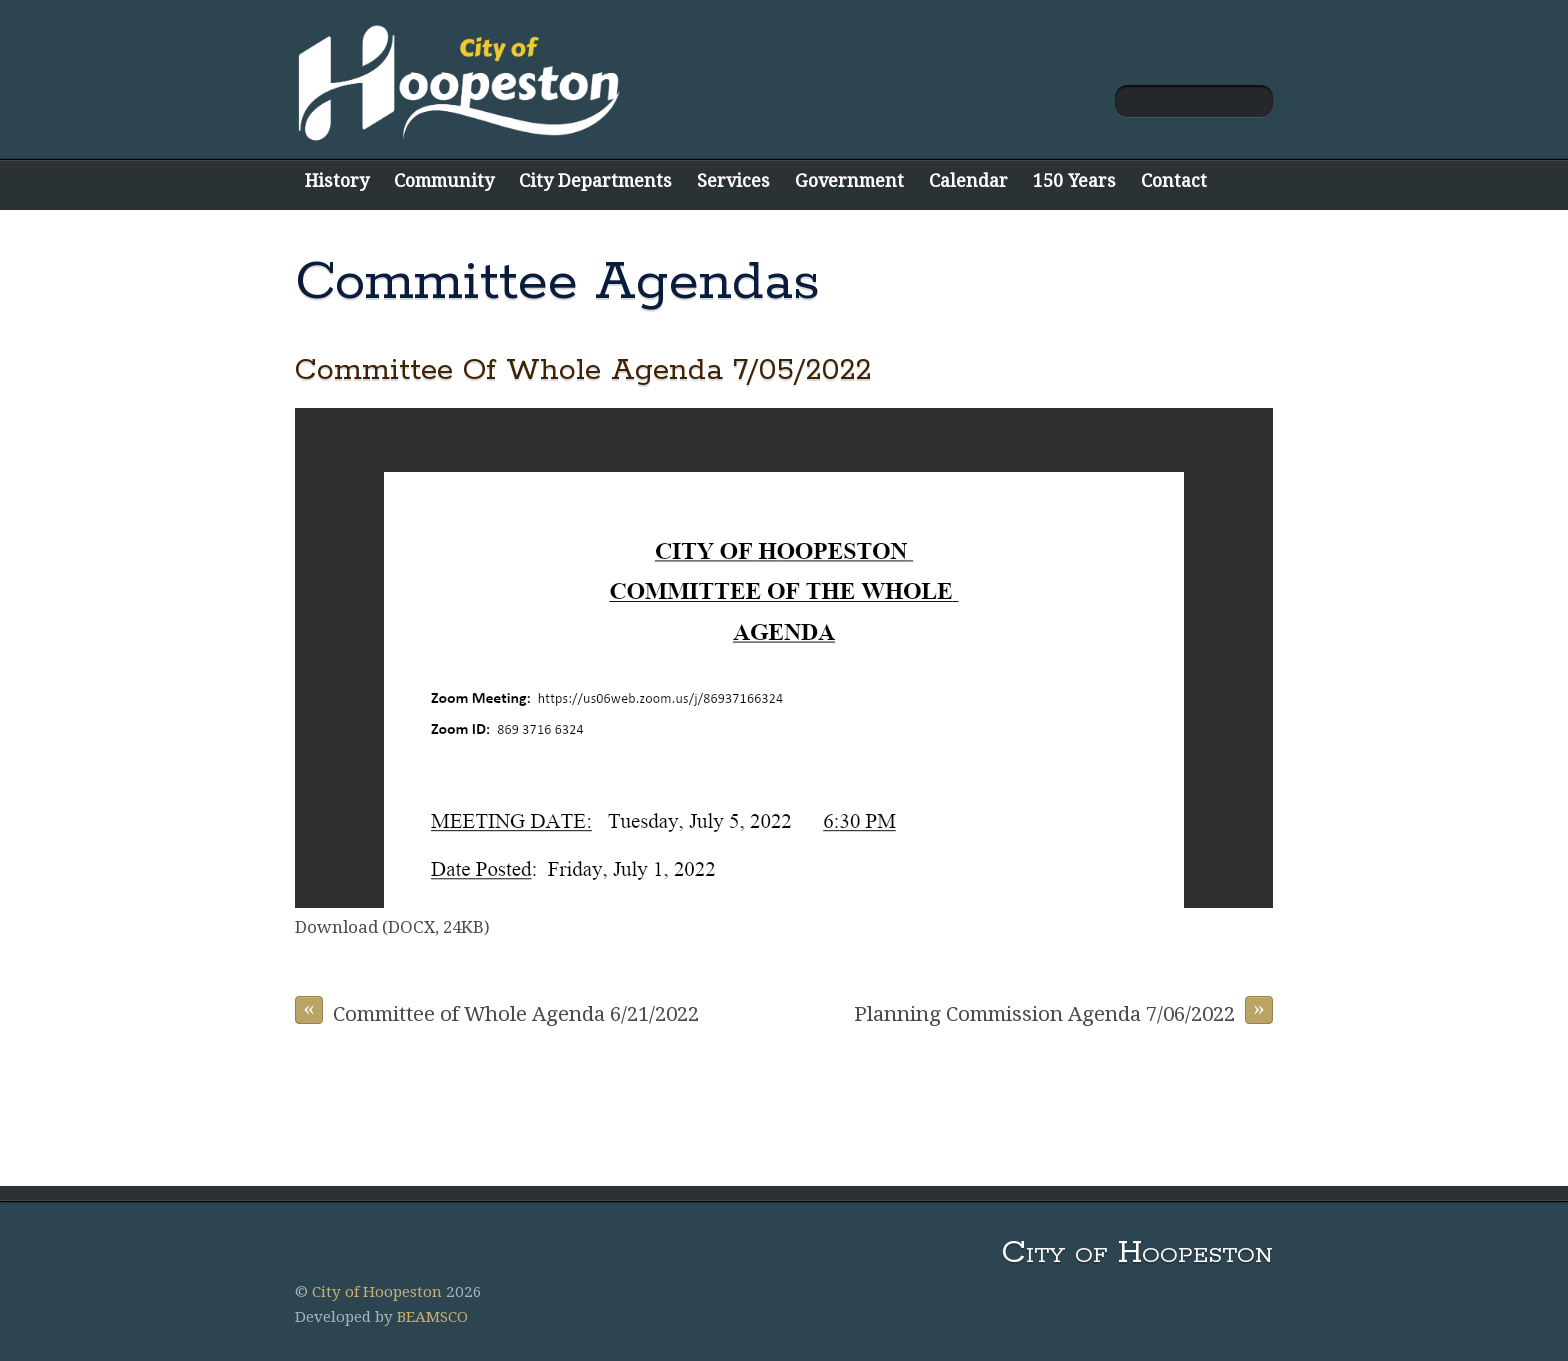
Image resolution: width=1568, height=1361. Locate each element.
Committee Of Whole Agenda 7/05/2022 (583, 370)
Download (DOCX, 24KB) (392, 927)
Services (733, 180)
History (337, 180)
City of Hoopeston (377, 1292)
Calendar (968, 180)
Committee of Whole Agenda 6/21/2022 (497, 1011)
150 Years (1074, 180)
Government (849, 180)
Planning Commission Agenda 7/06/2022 (1063, 1011)
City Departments (595, 180)
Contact (1174, 180)
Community (444, 180)
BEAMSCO (432, 1317)
